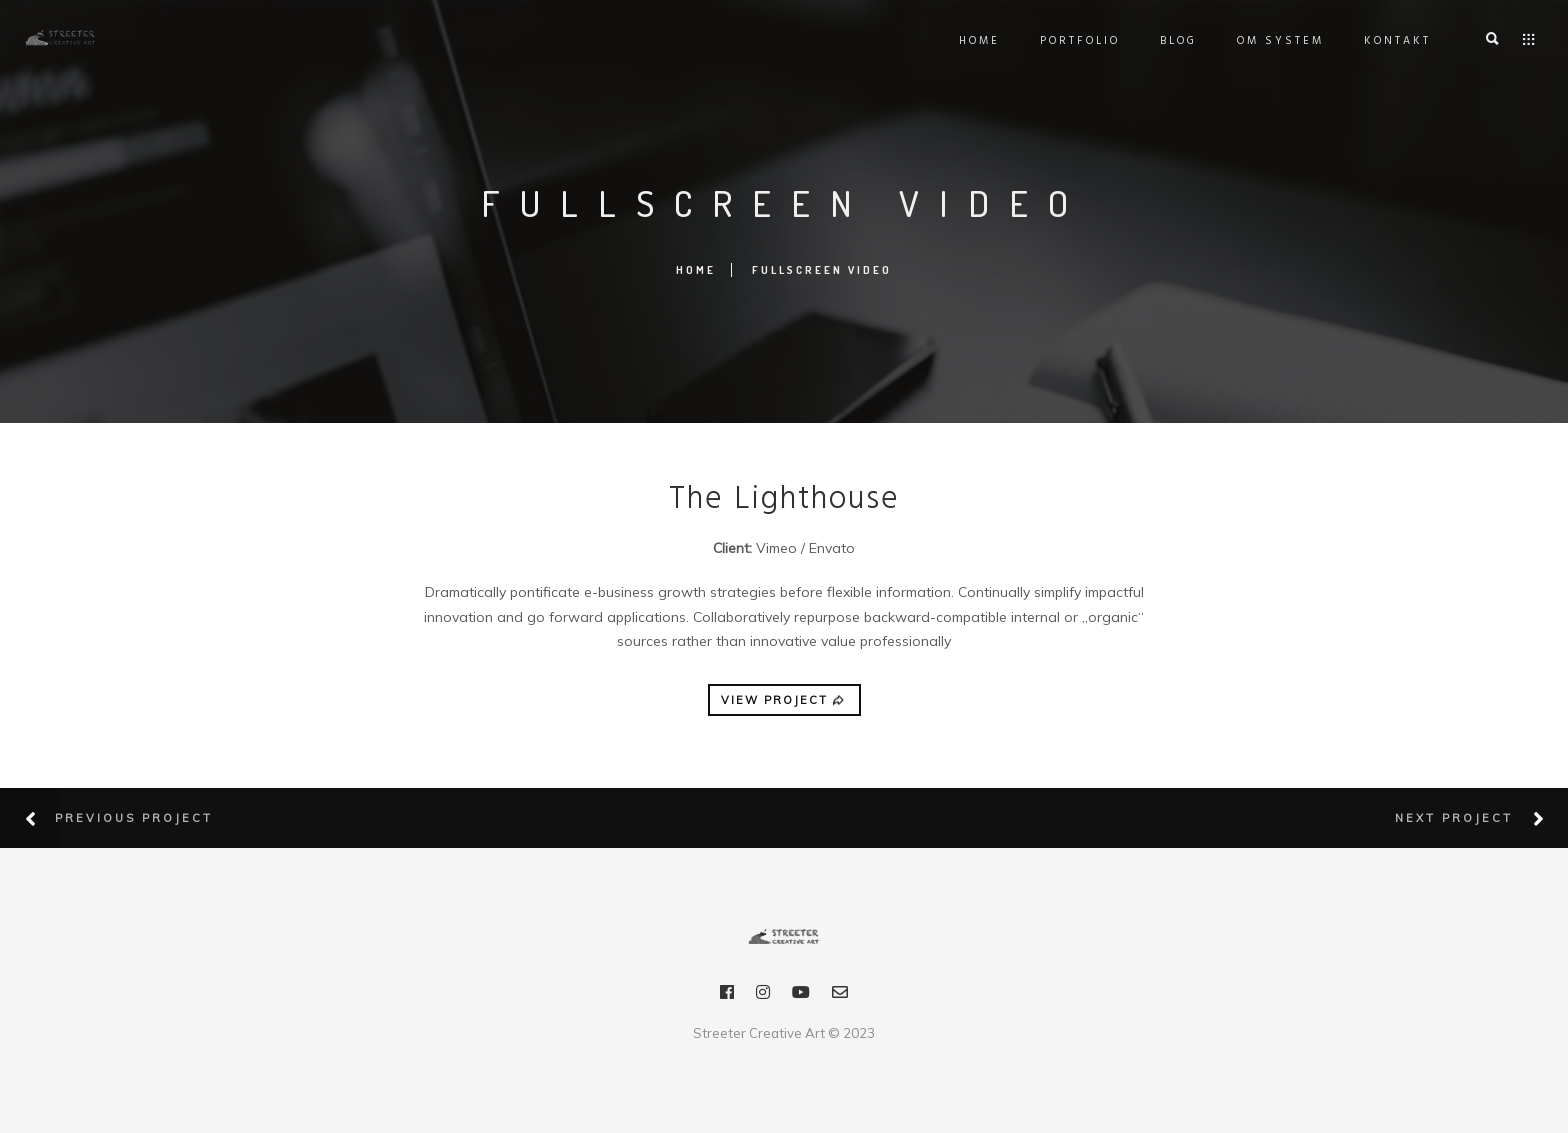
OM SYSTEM (1275, 41)
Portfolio (1075, 41)
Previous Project (134, 818)
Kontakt (1392, 41)
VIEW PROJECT (784, 701)
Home (974, 41)
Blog (1173, 41)
